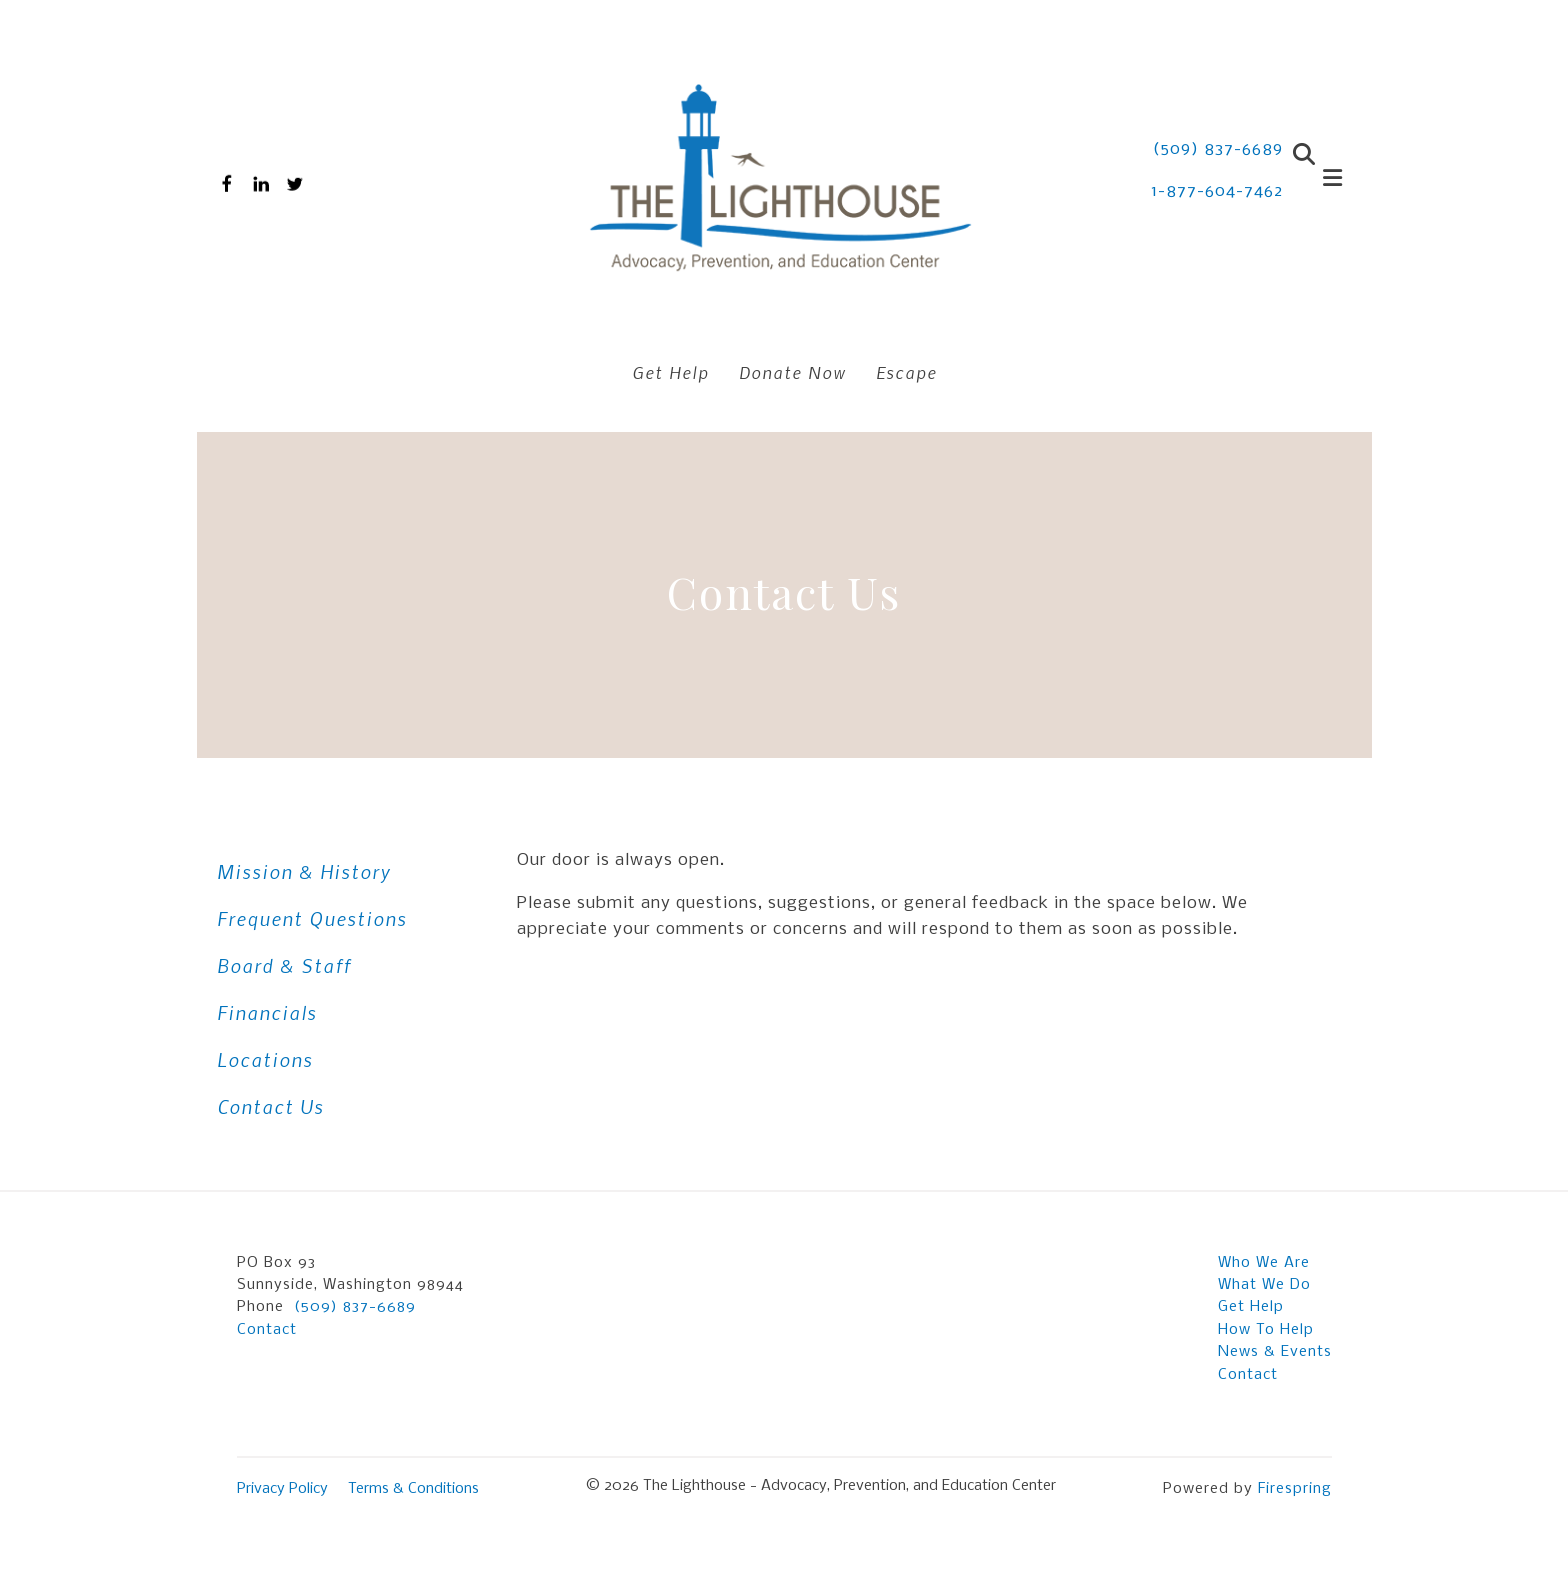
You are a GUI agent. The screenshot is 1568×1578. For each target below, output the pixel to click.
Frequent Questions (312, 918)
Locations (265, 1059)
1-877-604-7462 (1217, 191)
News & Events (1275, 1352)
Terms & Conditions (413, 1489)
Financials (267, 1012)
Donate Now (792, 372)
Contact (267, 1330)
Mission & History (304, 871)
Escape (906, 372)
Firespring (1295, 1489)
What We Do (1264, 1285)
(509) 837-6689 (1218, 149)
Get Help (670, 372)
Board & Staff (284, 965)
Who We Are (1264, 1263)
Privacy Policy (282, 1489)
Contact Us (270, 1106)
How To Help (1266, 1330)
